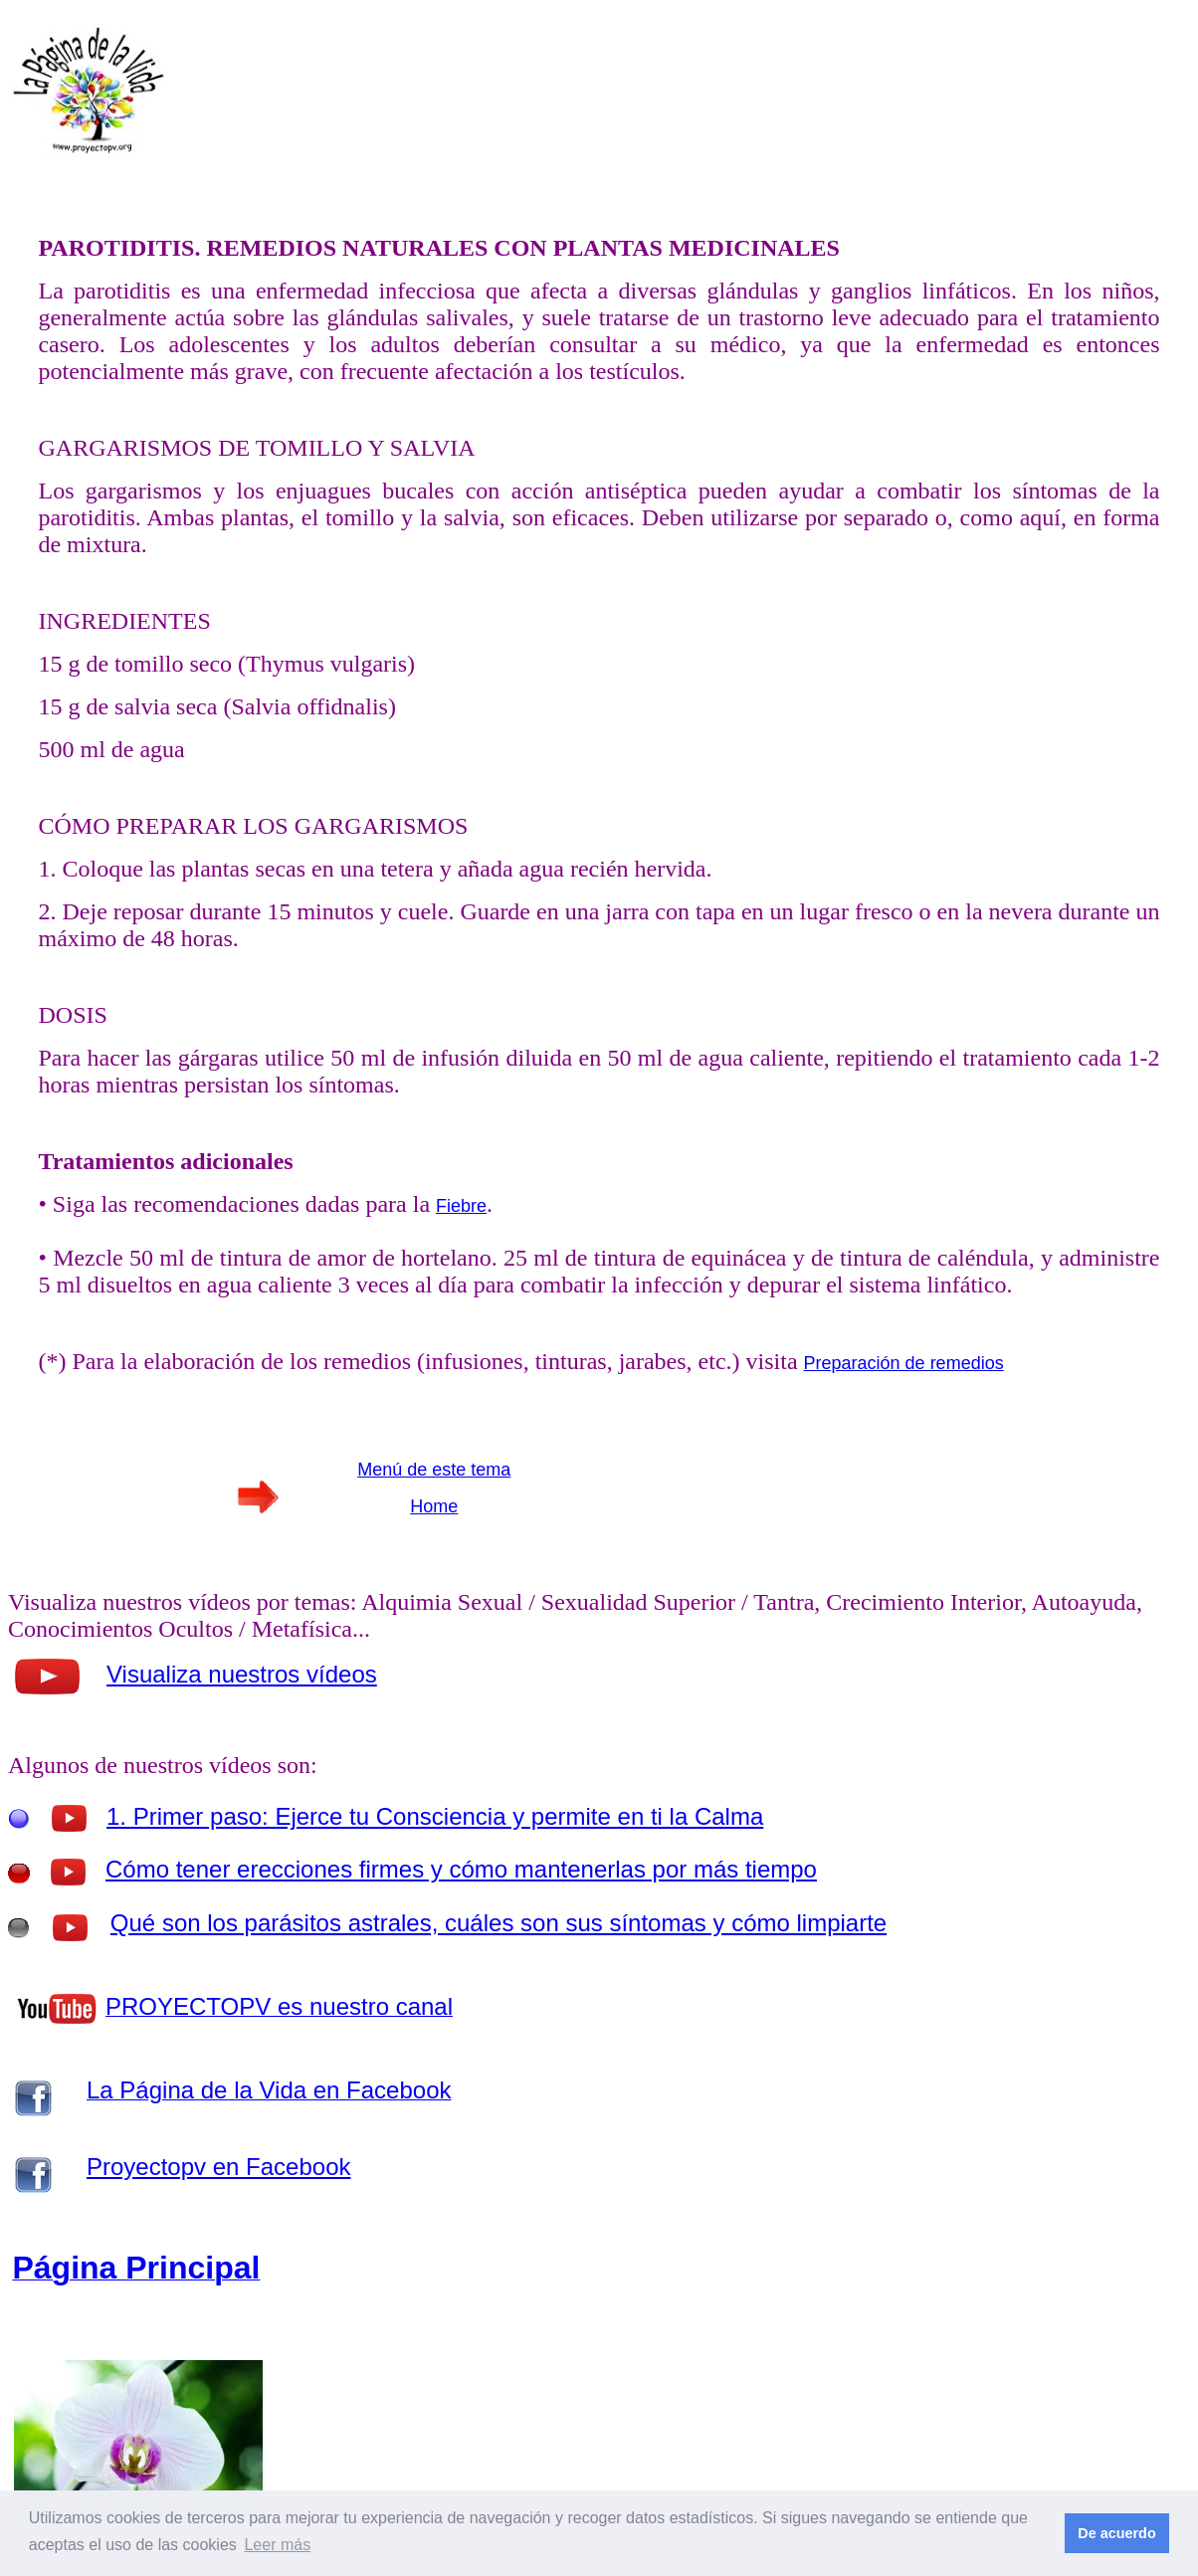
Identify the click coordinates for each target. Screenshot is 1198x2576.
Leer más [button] (277, 2544)
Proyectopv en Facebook (219, 2166)
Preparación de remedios (904, 1363)
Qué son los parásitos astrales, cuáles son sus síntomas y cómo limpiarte (498, 1922)
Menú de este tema (433, 1470)
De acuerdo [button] (1116, 2533)
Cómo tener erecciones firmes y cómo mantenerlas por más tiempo (461, 1869)
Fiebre (461, 1206)
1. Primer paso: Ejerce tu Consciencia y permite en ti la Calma (434, 1816)
